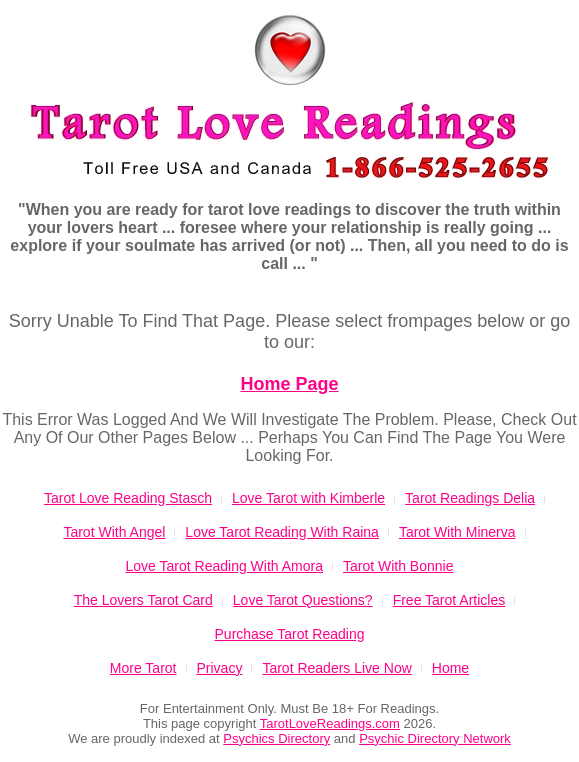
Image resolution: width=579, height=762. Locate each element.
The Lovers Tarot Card (143, 600)
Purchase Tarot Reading (290, 634)
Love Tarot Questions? (303, 600)
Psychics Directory (276, 738)
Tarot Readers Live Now (336, 668)
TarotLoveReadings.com (330, 723)
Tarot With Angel (114, 532)
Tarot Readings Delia (470, 498)
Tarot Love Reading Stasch (128, 498)
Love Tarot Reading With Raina (282, 532)
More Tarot (143, 668)
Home (450, 668)
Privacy (220, 668)
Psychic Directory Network (435, 738)
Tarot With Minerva (457, 532)
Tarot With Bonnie (398, 566)
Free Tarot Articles (449, 600)
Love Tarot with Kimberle (308, 498)
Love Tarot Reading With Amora (224, 566)
